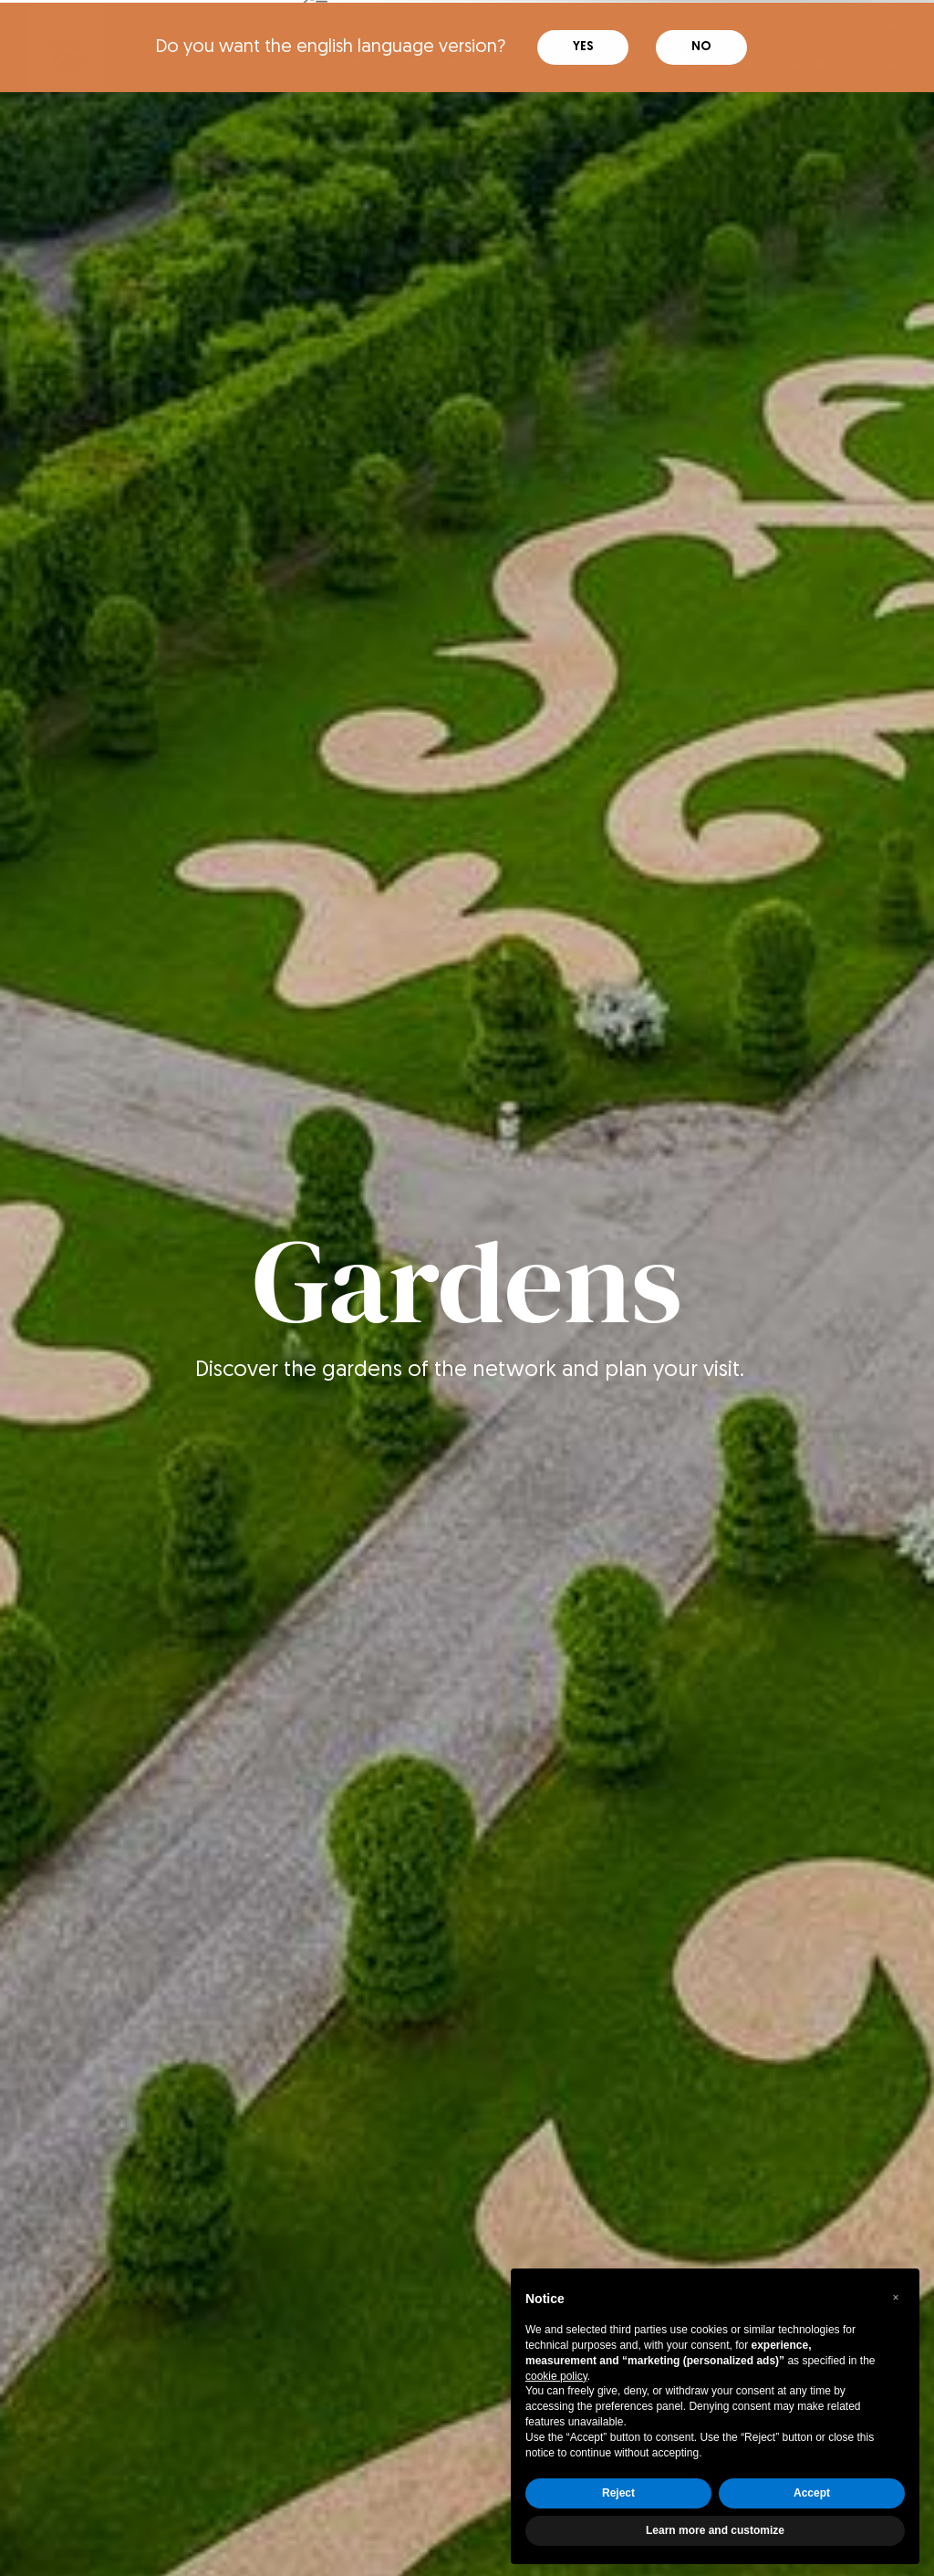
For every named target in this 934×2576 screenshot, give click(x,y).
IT (127, 61)
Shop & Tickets (322, 61)
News (500, 61)
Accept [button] (812, 2490)
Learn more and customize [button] (715, 2527)
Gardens (222, 66)
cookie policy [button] (556, 2373)
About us (817, 61)
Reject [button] (618, 2490)
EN (161, 61)
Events (560, 61)
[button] (895, 2295)
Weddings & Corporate (684, 61)
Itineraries (427, 61)
